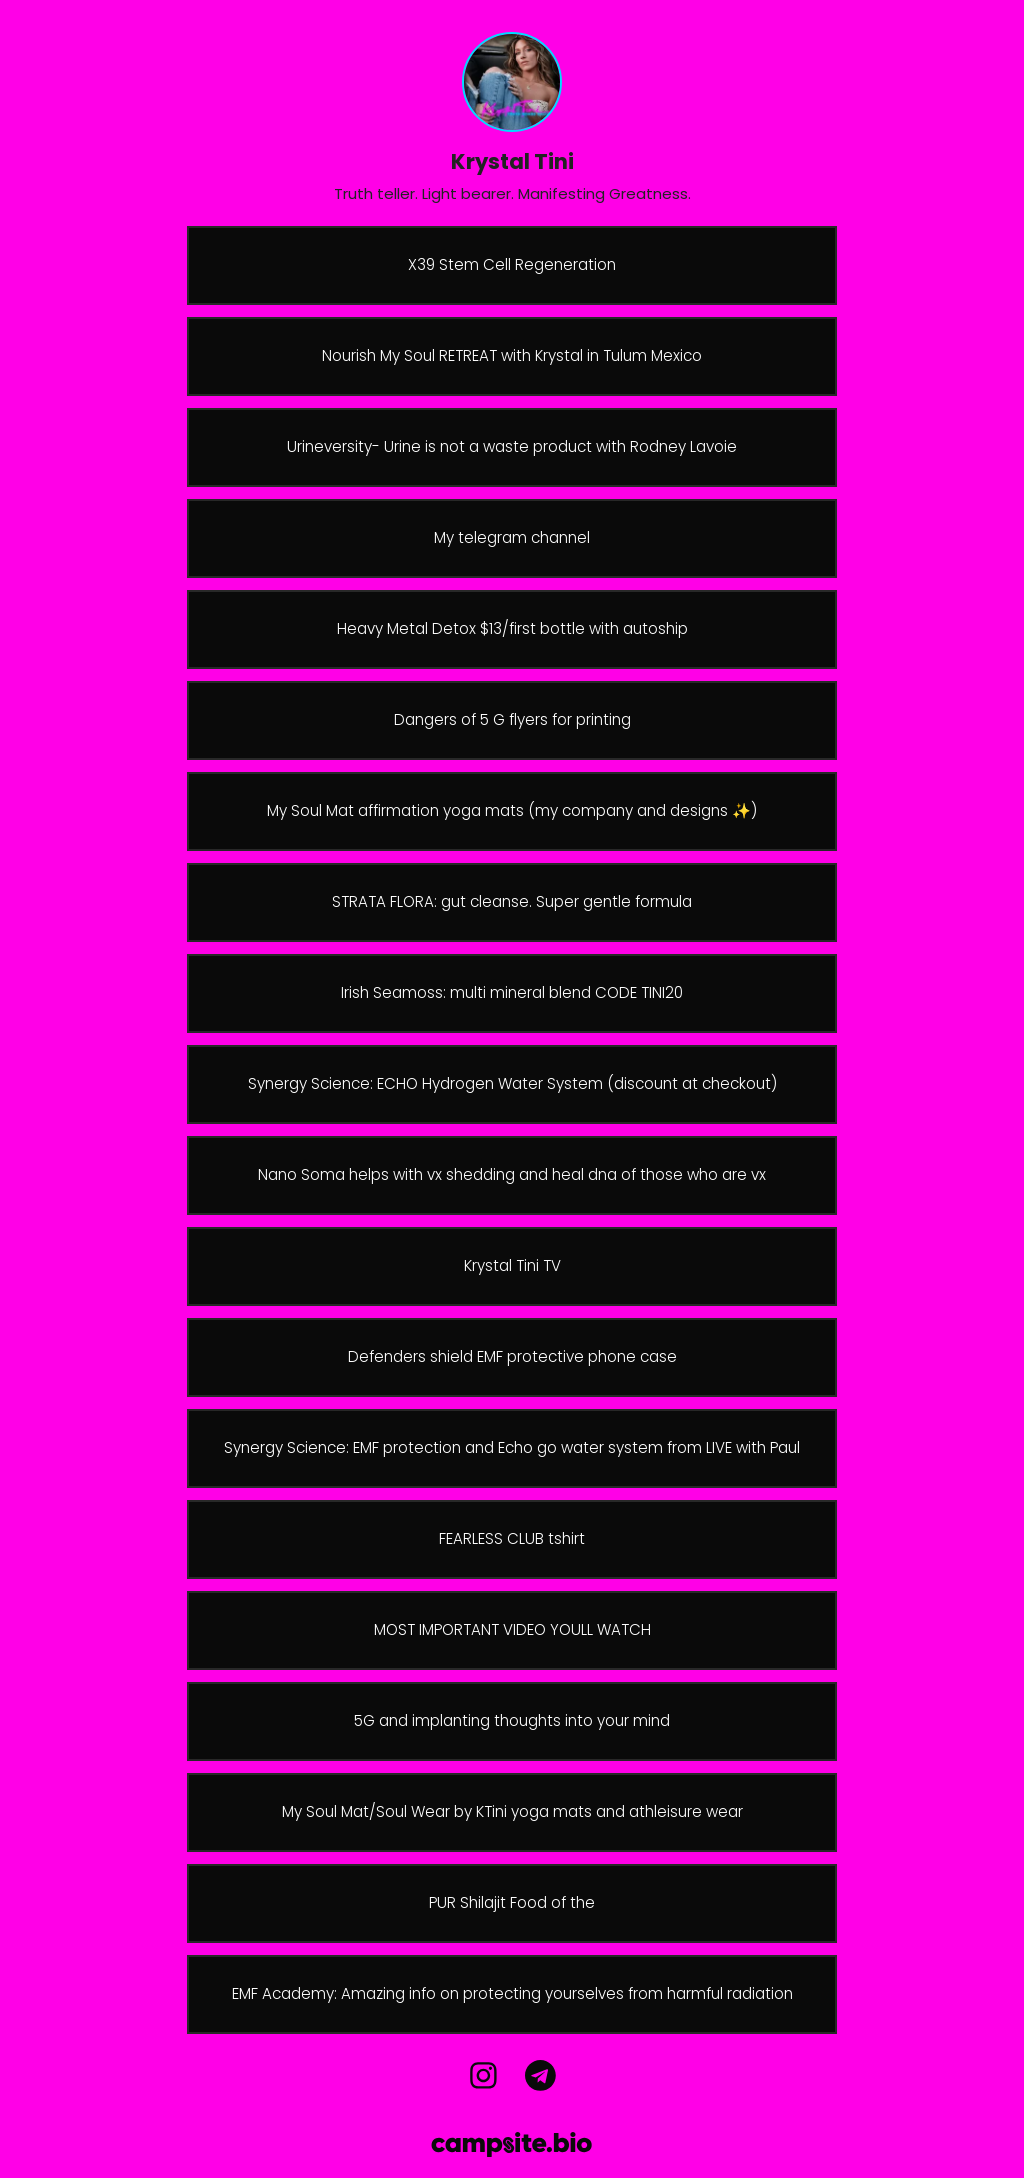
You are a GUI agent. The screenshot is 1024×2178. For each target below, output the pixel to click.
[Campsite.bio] (511, 2144)
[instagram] (484, 2076)
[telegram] (540, 2076)
